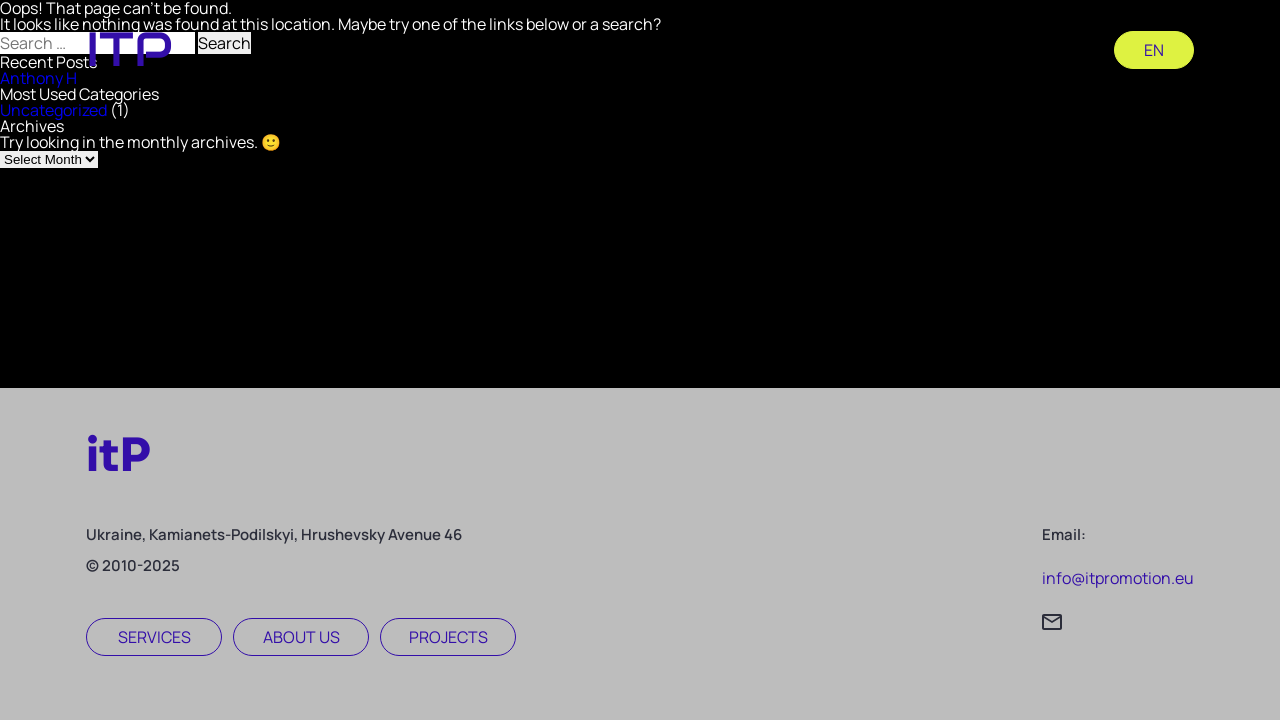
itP (118, 454)
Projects (448, 637)
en (1154, 50)
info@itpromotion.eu (1118, 578)
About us (301, 637)
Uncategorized (53, 110)
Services (154, 637)
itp (129, 49)
